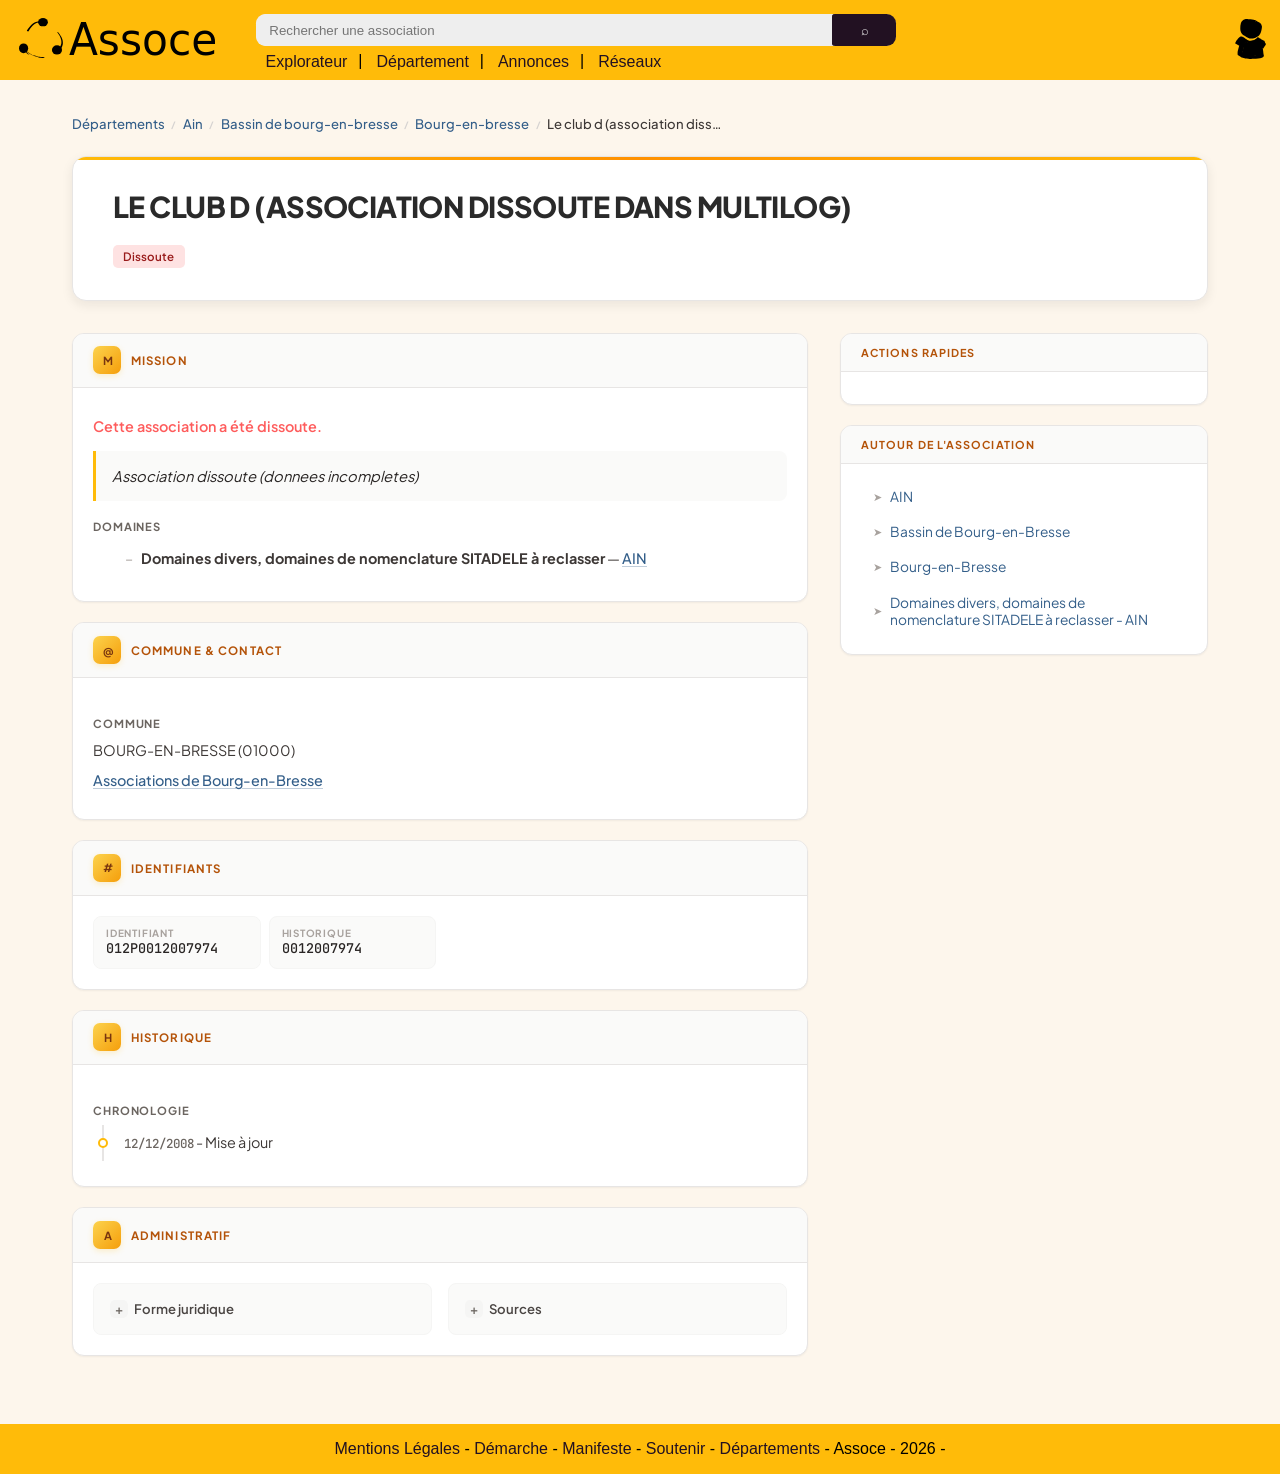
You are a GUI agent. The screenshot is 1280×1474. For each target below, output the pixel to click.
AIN (193, 123)
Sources (515, 1308)
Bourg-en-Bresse (472, 123)
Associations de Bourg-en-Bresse (208, 780)
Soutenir (676, 1448)
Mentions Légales (397, 1448)
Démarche (511, 1448)
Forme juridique (184, 1308)
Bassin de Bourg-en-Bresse (309, 123)
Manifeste (596, 1448)
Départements (118, 123)
